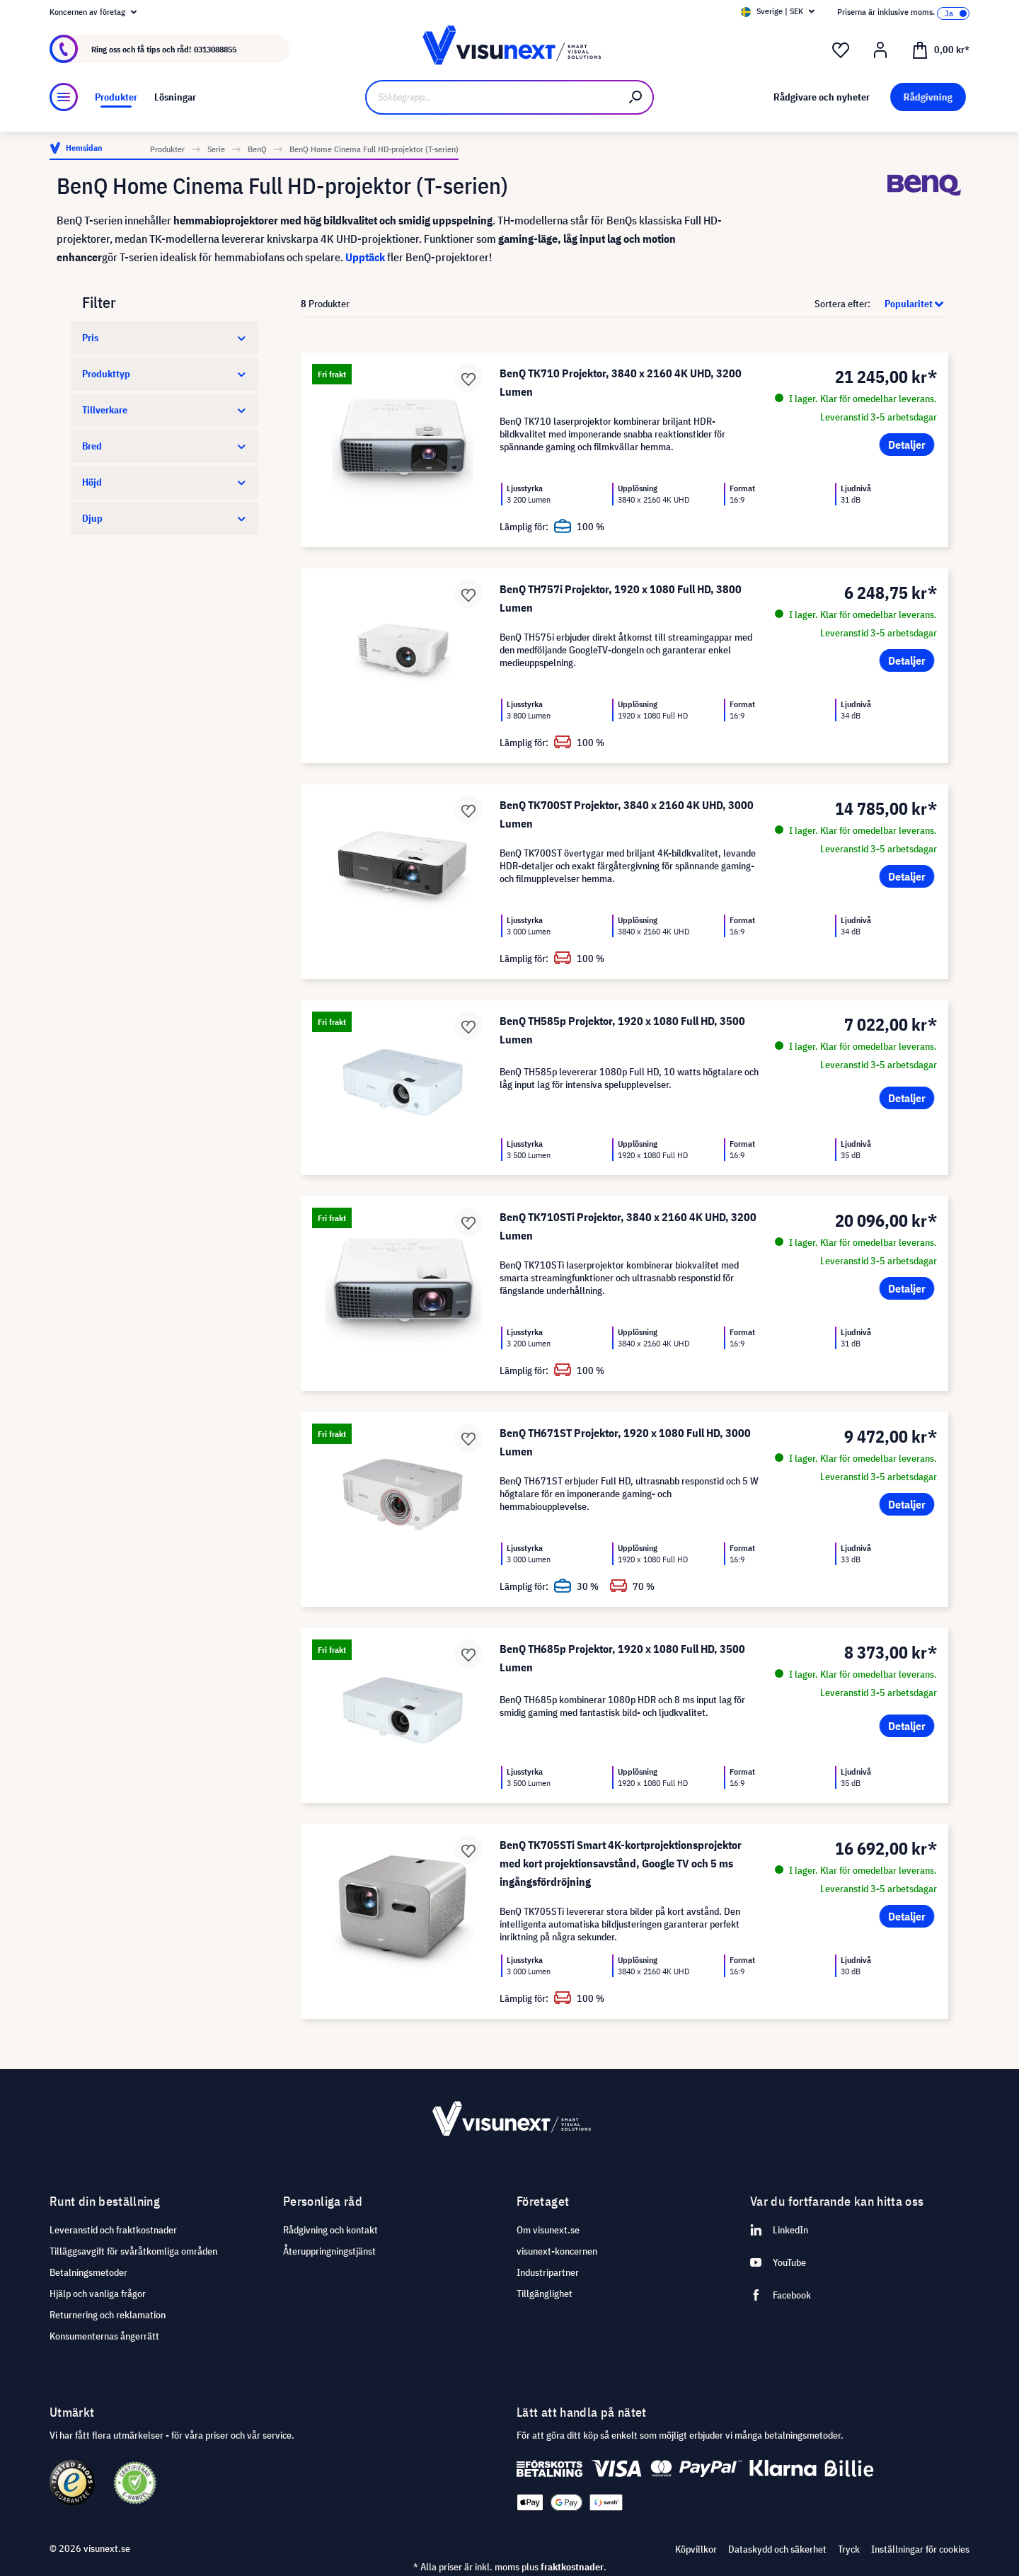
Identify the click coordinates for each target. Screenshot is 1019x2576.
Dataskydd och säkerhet (777, 2549)
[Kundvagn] (940, 49)
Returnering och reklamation (108, 2314)
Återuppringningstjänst (329, 2251)
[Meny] (64, 97)
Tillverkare (164, 409)
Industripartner (548, 2272)
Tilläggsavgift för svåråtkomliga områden (133, 2251)
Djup (164, 518)
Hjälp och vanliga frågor (98, 2293)
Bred (164, 446)
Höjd (164, 482)
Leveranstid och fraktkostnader (113, 2229)
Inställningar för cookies (920, 2549)
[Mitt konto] (880, 50)
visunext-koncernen (557, 2251)
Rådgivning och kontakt (330, 2229)
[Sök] (636, 97)
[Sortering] (910, 303)
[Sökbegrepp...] (492, 97)
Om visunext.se (548, 2229)
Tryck (849, 2549)
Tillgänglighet (544, 2293)
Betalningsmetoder (88, 2272)
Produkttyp (164, 373)
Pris (164, 337)
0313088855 (215, 49)
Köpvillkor (696, 2549)
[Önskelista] (840, 50)
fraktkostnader (572, 2566)
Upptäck (365, 257)
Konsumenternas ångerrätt (104, 2336)
